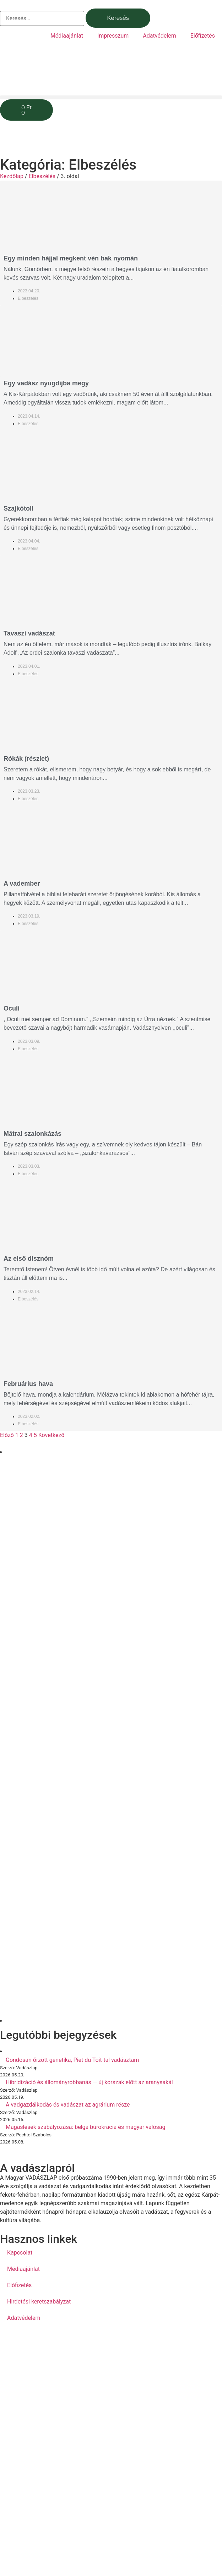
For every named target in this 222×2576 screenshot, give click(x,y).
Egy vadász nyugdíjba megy (46, 383)
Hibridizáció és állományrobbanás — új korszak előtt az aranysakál (89, 2082)
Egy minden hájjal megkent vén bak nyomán (71, 258)
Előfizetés (202, 35)
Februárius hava (28, 1383)
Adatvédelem (159, 35)
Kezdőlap (11, 176)
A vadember (22, 883)
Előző (7, 1435)
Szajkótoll (18, 508)
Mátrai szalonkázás (32, 1133)
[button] (111, 97)
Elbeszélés (41, 176)
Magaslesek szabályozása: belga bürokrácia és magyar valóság (86, 2127)
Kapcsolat (19, 2252)
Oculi (12, 1008)
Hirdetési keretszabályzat (39, 2301)
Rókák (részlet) (26, 758)
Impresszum (113, 35)
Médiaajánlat (66, 35)
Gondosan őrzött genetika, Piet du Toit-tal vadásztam (72, 2060)
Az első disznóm (29, 1258)
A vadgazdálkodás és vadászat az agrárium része (68, 2104)
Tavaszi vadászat (29, 633)
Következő (51, 1435)
